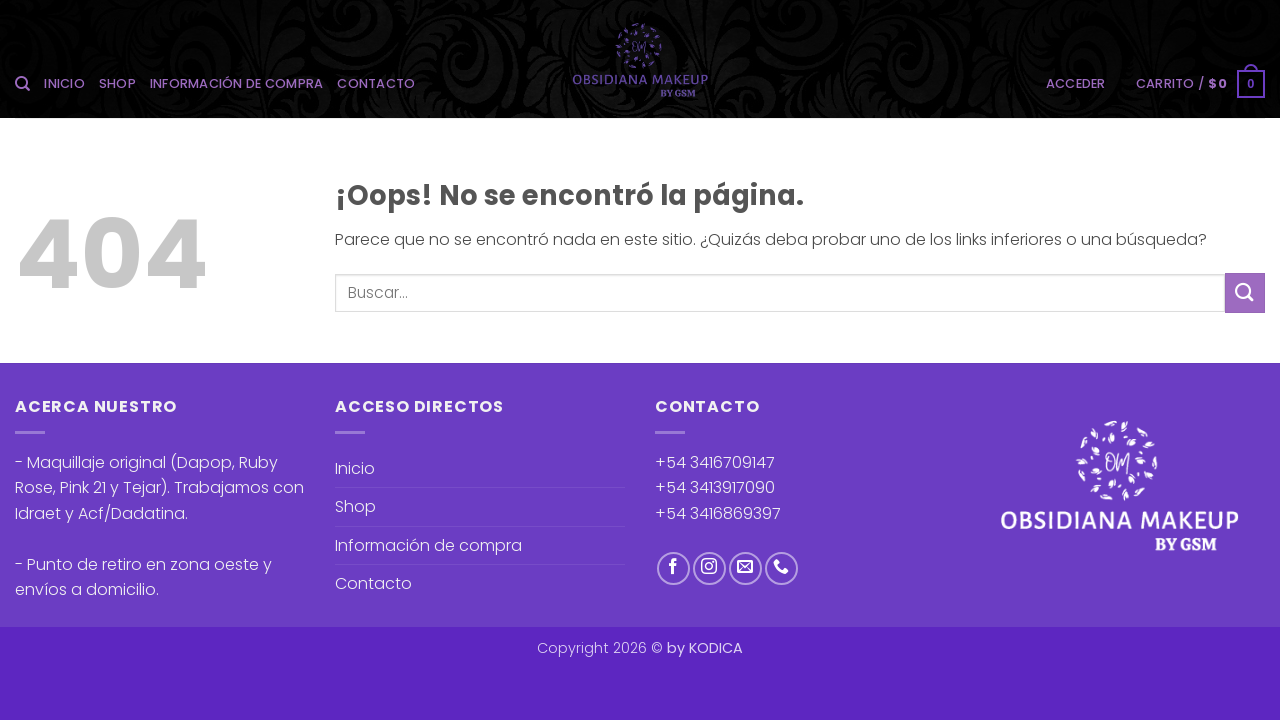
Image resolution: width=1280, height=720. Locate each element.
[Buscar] (22, 84)
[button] (1076, 84)
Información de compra (236, 83)
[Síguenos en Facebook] (673, 568)
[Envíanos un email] (745, 568)
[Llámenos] (781, 568)
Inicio (64, 83)
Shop (117, 83)
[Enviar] (1245, 292)
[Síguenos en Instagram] (709, 568)
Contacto (376, 83)
